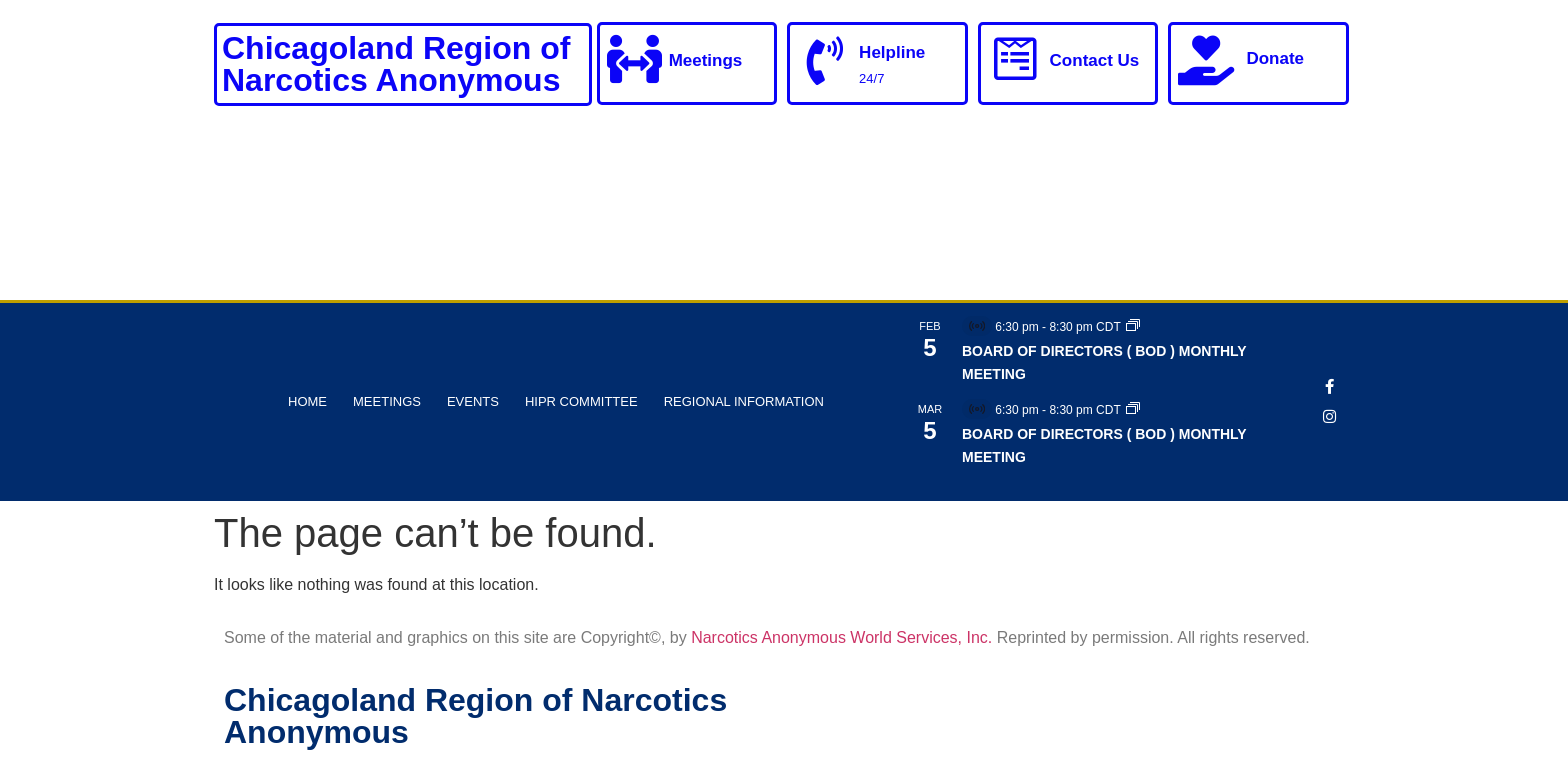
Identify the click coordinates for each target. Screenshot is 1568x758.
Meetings (707, 61)
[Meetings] (635, 60)
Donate (1275, 58)
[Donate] (1206, 60)
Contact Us (1096, 61)
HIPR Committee (581, 401)
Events (473, 401)
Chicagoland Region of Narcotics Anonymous (396, 64)
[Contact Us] (1016, 60)
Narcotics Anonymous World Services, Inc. (841, 637)
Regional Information (744, 401)
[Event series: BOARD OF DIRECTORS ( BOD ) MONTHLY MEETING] (1133, 327)
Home (307, 401)
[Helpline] (825, 62)
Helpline (893, 52)
